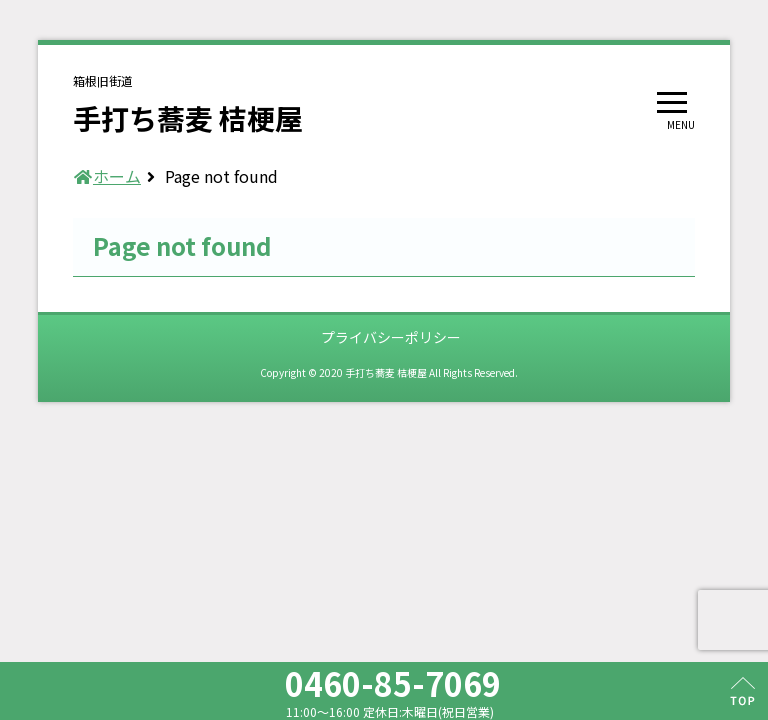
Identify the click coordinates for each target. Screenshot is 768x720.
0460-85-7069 (393, 683)
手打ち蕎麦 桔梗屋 (188, 118)
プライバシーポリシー (391, 337)
